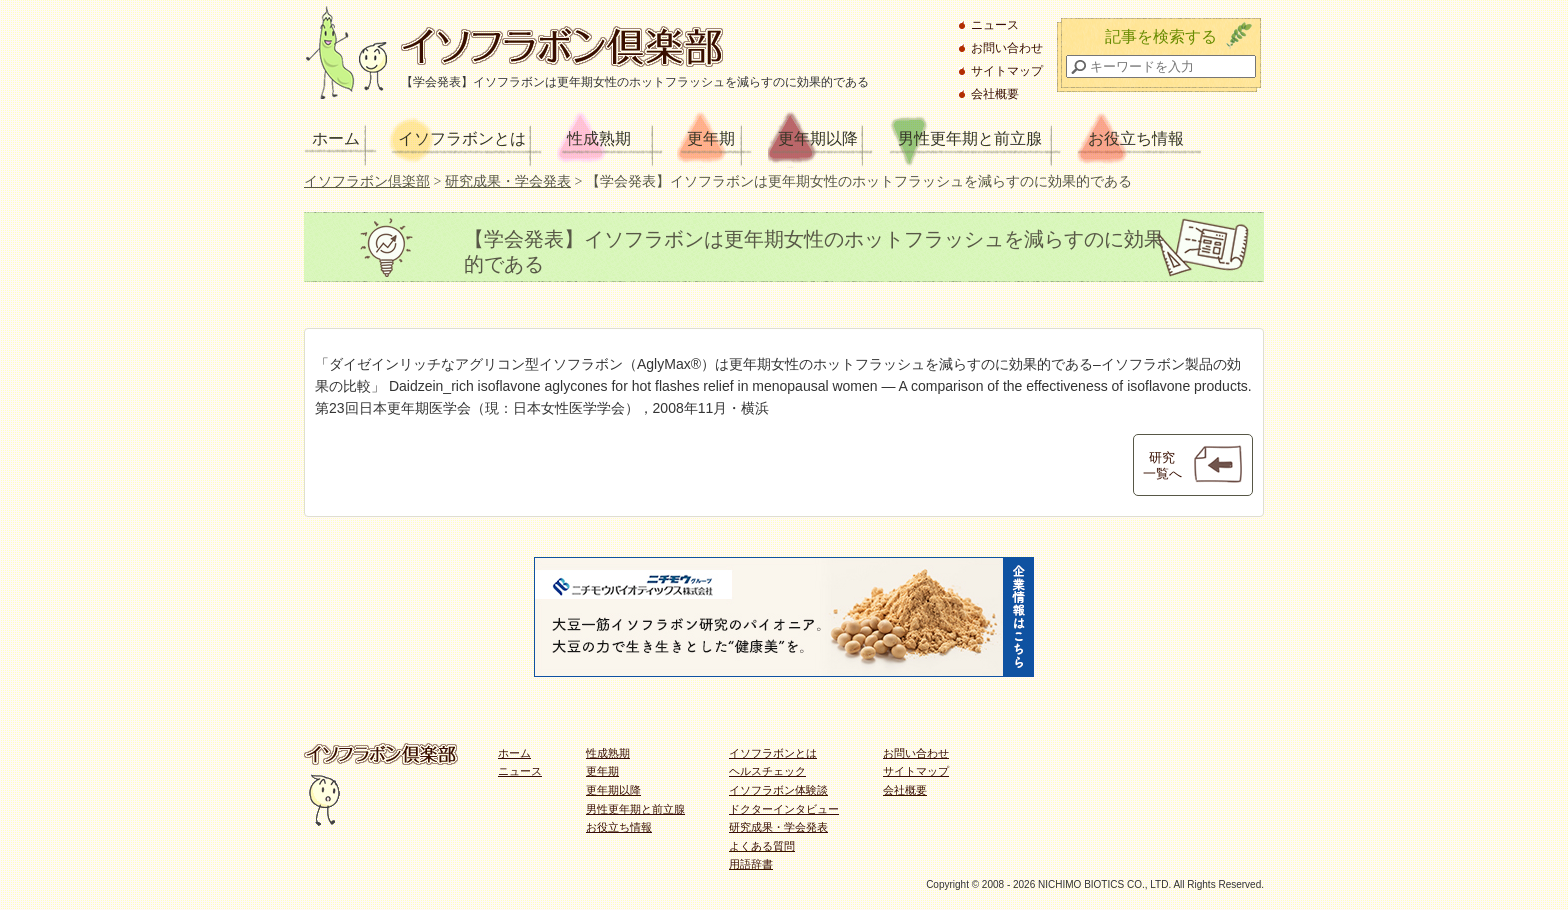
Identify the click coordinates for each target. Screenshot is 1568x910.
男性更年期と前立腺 (970, 138)
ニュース (995, 25)
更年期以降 (818, 138)
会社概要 (995, 94)
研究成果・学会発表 (778, 827)
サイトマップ (1007, 71)
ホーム (336, 138)
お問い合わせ (1007, 48)
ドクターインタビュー (784, 809)
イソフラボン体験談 (778, 790)
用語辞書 (751, 864)
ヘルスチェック (767, 771)
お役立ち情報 (1136, 138)
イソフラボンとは (462, 138)
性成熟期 (599, 138)
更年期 (711, 138)
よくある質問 (762, 846)
